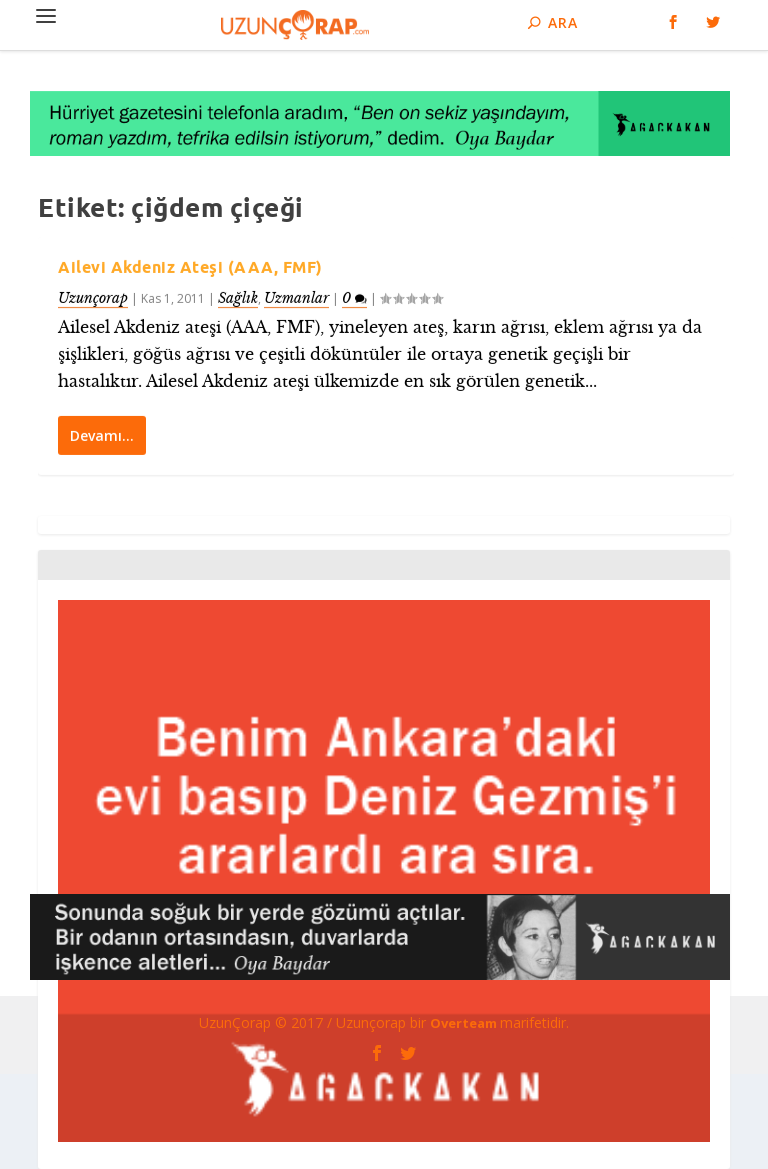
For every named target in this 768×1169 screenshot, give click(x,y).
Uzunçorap (93, 298)
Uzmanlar (296, 298)
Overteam (465, 1023)
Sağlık (238, 298)
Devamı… (102, 434)
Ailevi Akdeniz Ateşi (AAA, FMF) (190, 267)
